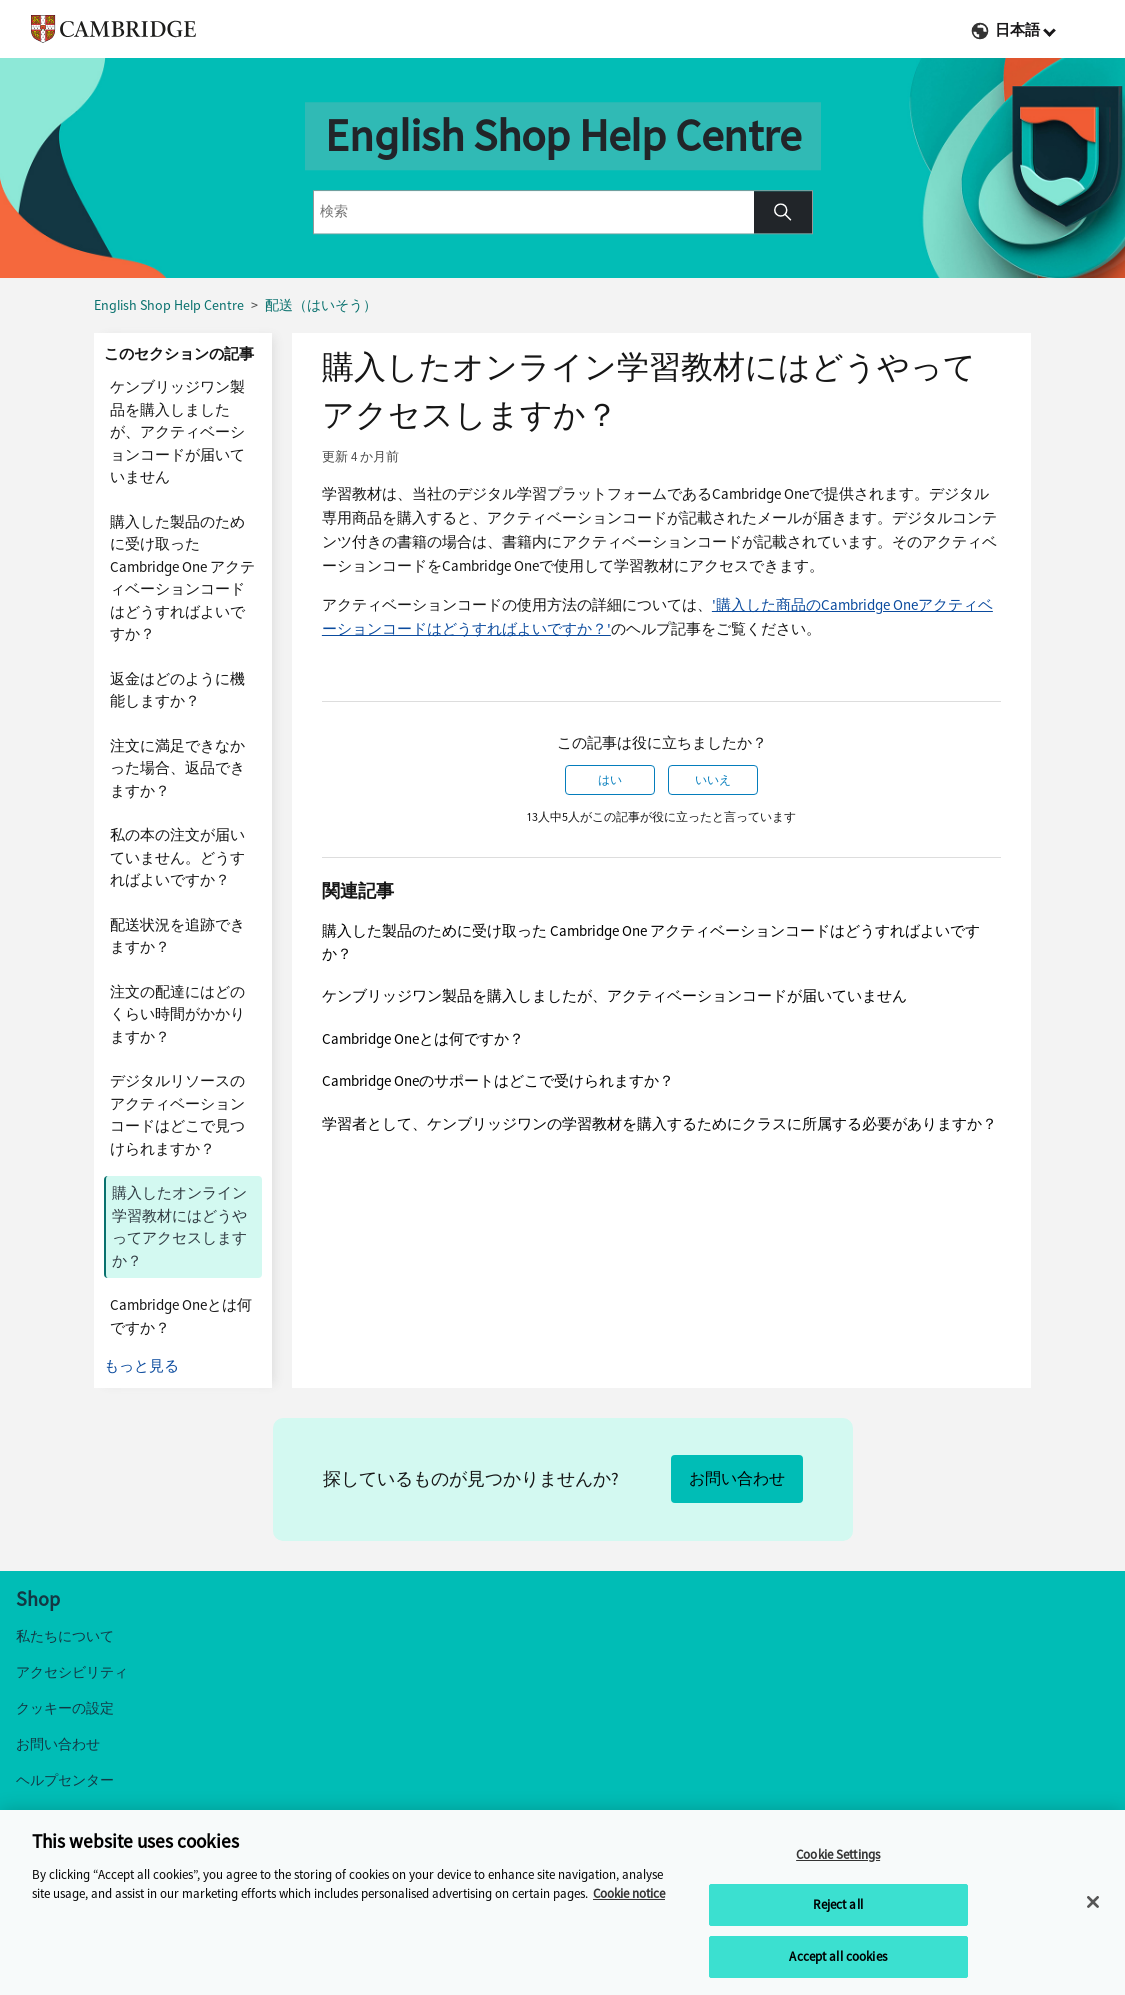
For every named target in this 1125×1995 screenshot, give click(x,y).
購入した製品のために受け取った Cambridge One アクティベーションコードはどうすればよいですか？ (182, 578)
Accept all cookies (837, 1961)
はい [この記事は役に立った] (610, 780)
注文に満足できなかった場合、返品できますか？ (177, 768)
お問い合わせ (737, 1478)
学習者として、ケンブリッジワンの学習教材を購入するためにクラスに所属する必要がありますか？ (659, 1124)
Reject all (837, 1909)
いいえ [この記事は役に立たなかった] (713, 780)
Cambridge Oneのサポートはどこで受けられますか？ (498, 1081)
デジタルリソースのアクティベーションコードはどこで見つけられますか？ (177, 1115)
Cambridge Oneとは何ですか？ (181, 1316)
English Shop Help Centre (169, 305)
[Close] (1093, 1906)
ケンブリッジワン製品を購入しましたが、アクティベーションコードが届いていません (177, 432)
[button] (783, 212)
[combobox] (534, 212)
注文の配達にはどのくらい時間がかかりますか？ (177, 1014)
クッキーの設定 (65, 1708)
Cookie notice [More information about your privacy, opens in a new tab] (629, 1898)
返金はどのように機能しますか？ (177, 690)
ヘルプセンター (65, 1780)
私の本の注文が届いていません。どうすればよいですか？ (177, 857)
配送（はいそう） (321, 305)
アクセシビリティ (72, 1672)
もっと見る (141, 1366)
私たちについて (65, 1636)
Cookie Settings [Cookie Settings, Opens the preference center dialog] (838, 1858)
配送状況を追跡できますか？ (177, 936)
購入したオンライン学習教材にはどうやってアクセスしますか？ (179, 1227)
